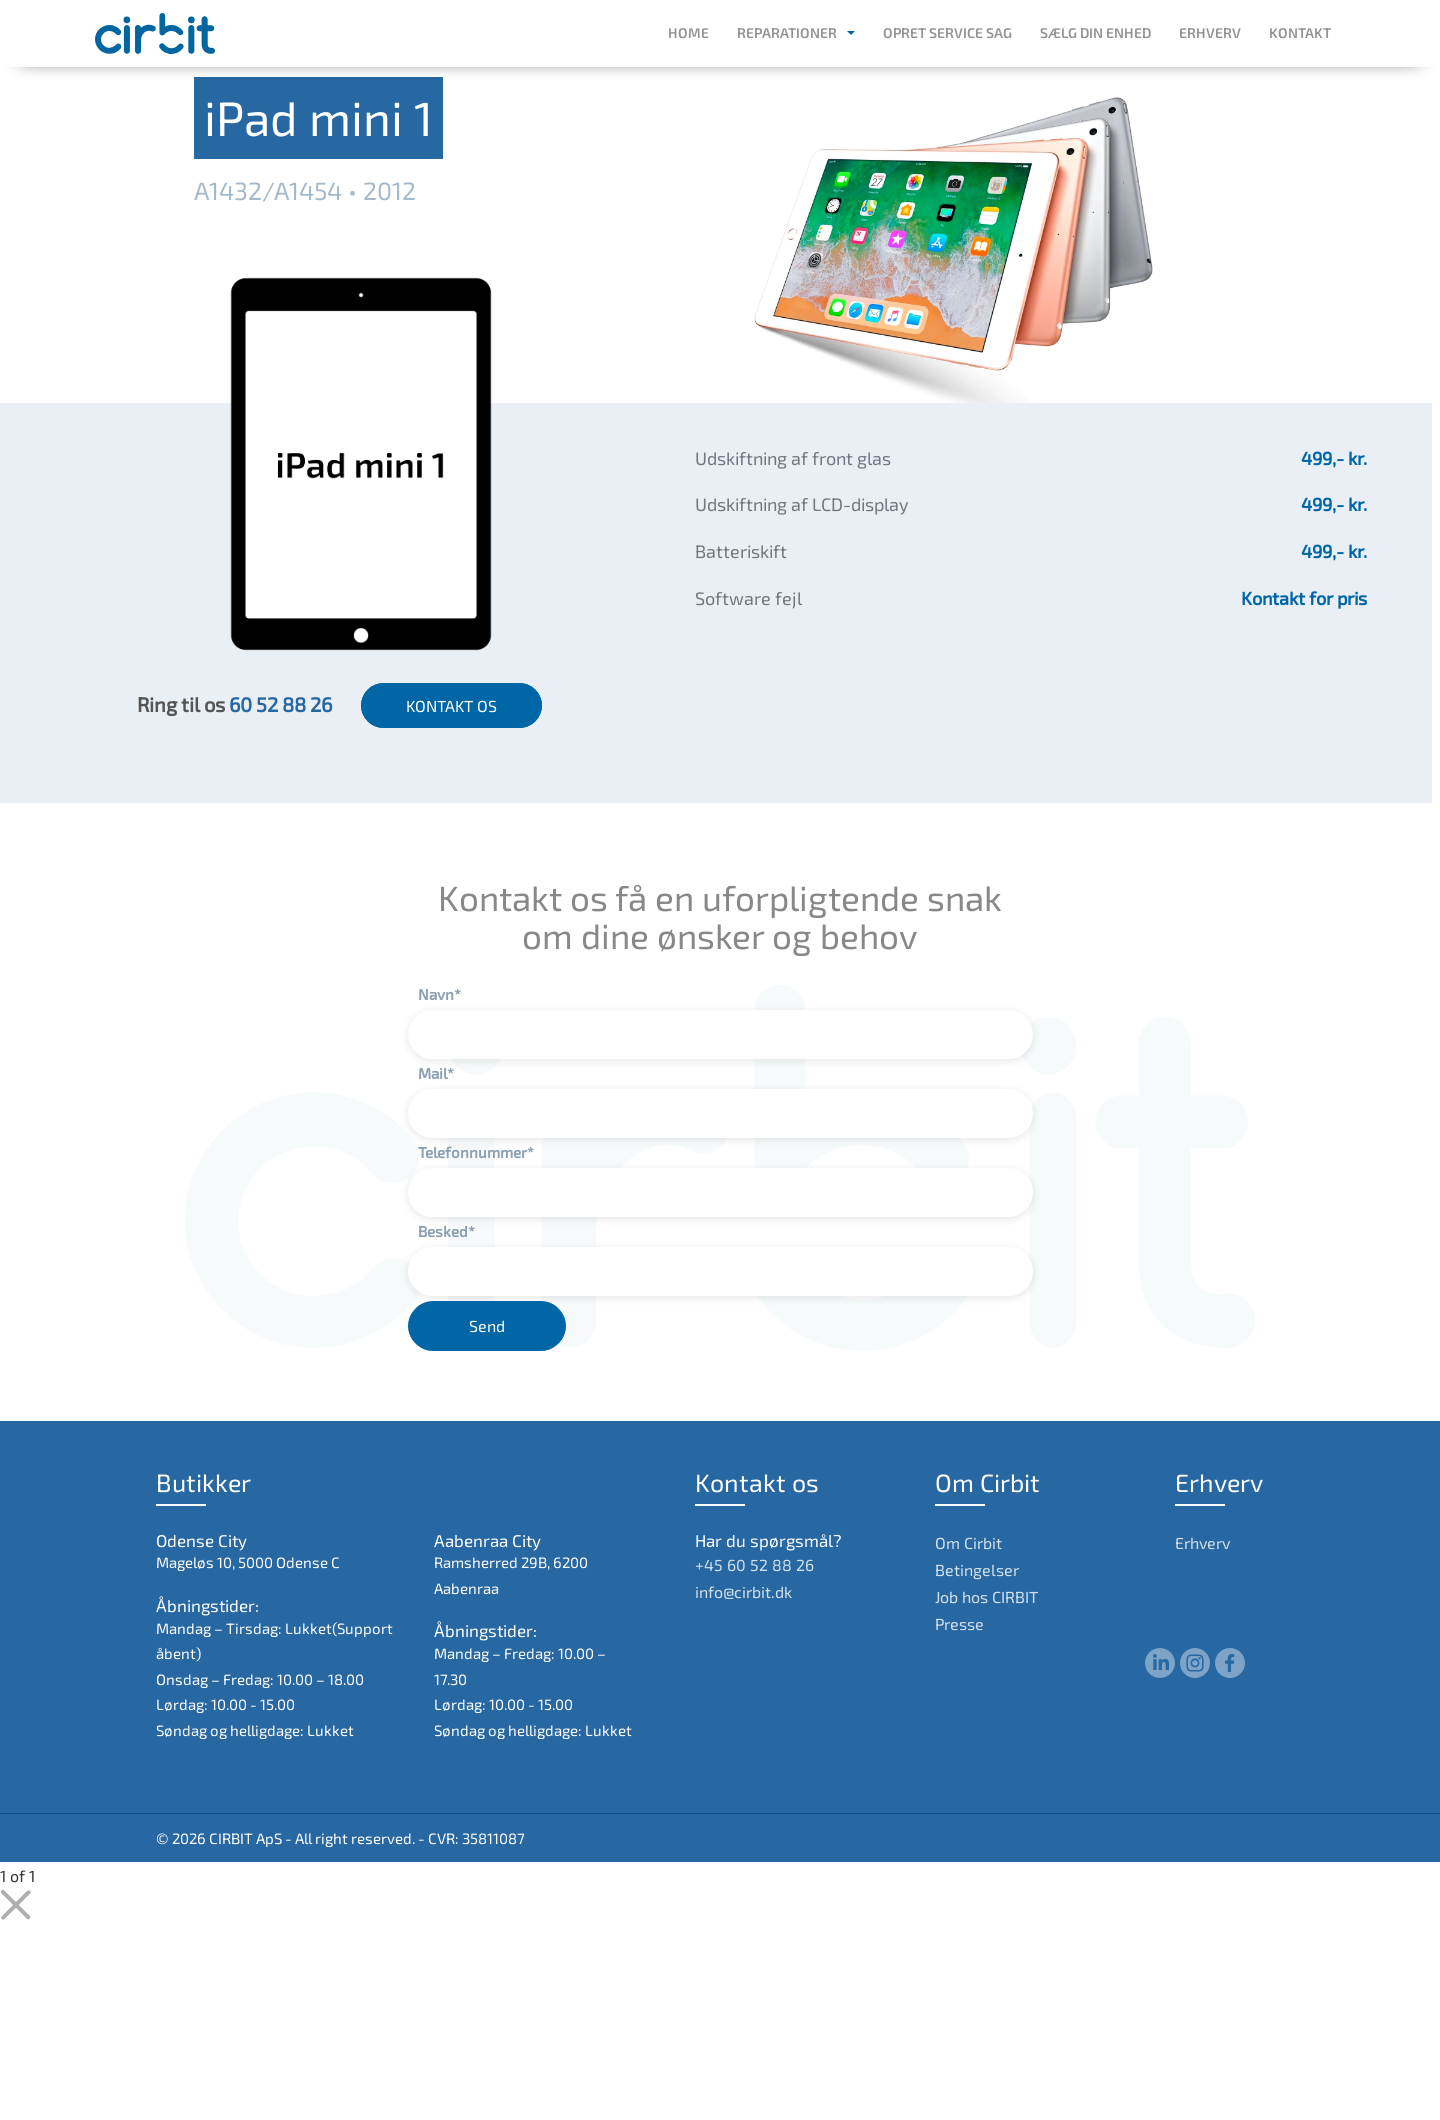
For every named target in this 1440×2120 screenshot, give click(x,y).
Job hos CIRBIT (986, 1596)
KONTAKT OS (451, 705)
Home (688, 32)
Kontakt (1300, 32)
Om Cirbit (968, 1542)
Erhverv (1210, 32)
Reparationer (787, 32)
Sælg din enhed (1095, 32)
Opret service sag (947, 32)
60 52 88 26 (280, 704)
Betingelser (977, 1569)
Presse (959, 1623)
